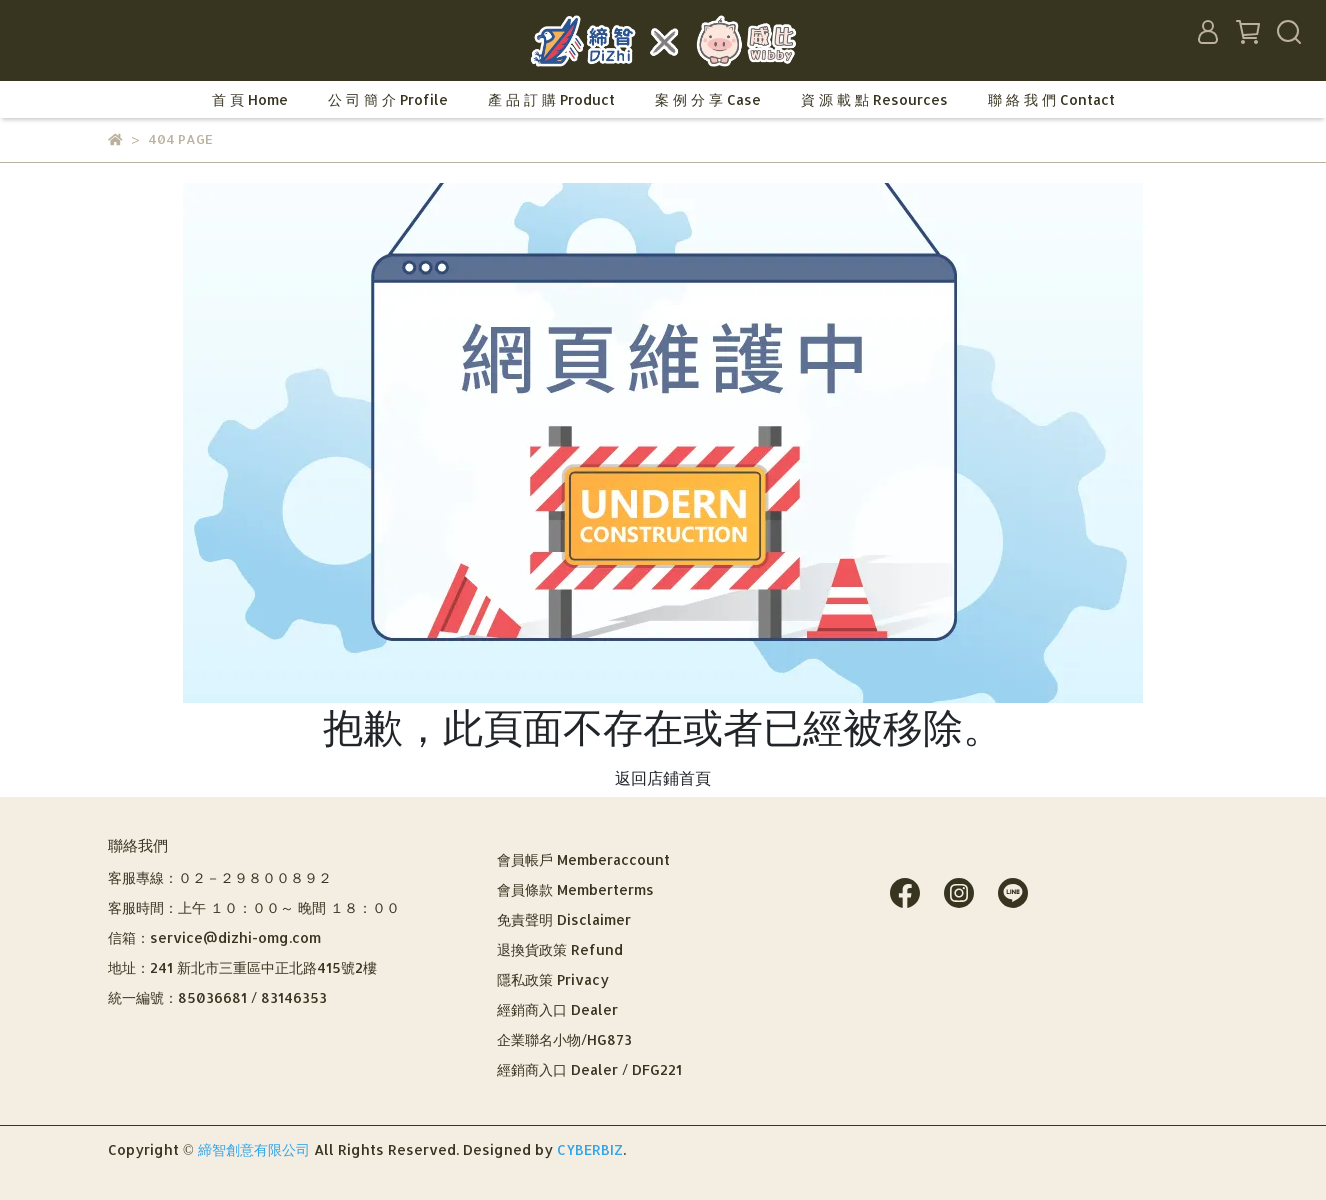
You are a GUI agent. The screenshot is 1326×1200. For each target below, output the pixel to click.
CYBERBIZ (590, 1149)
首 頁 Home (250, 99)
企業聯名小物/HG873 (564, 1039)
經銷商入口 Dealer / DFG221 (589, 1069)
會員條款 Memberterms (575, 889)
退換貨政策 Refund (560, 949)
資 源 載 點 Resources (874, 99)
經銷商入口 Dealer (557, 1009)
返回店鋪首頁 (663, 777)
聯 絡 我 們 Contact (1051, 99)
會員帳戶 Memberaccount (583, 859)
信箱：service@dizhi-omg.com (214, 937)
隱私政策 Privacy (553, 979)
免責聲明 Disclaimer (564, 919)
